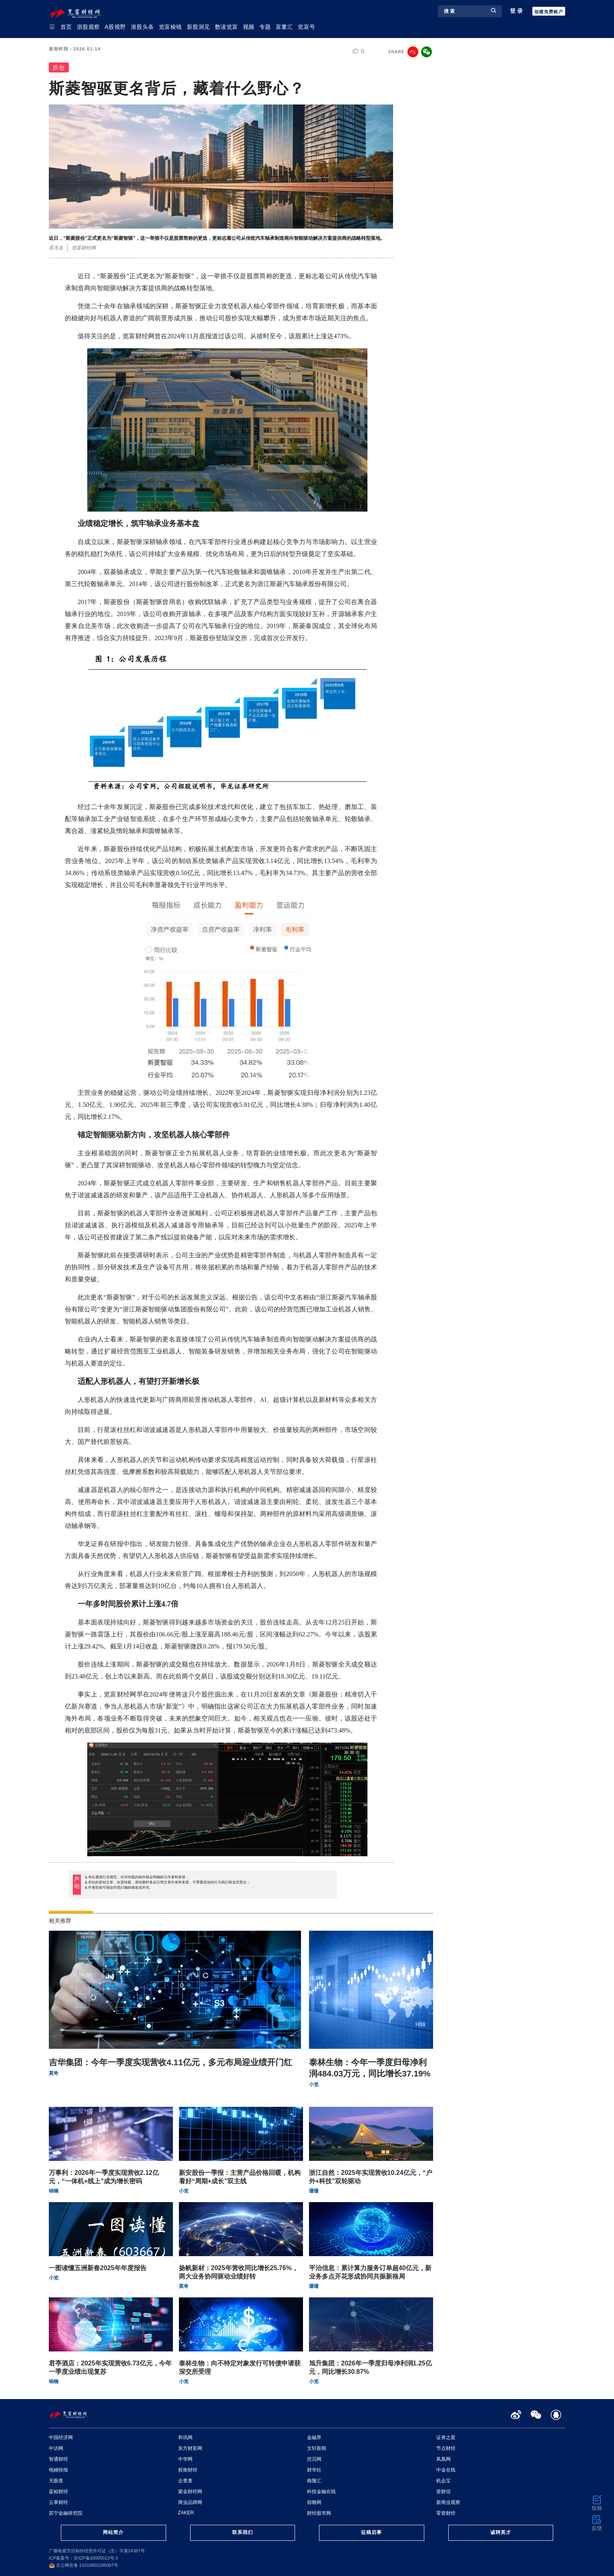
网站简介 (113, 2532)
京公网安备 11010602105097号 (83, 2565)
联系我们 (242, 2532)
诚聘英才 (500, 2532)
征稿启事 (371, 2532)
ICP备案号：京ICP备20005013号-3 (83, 2558)
